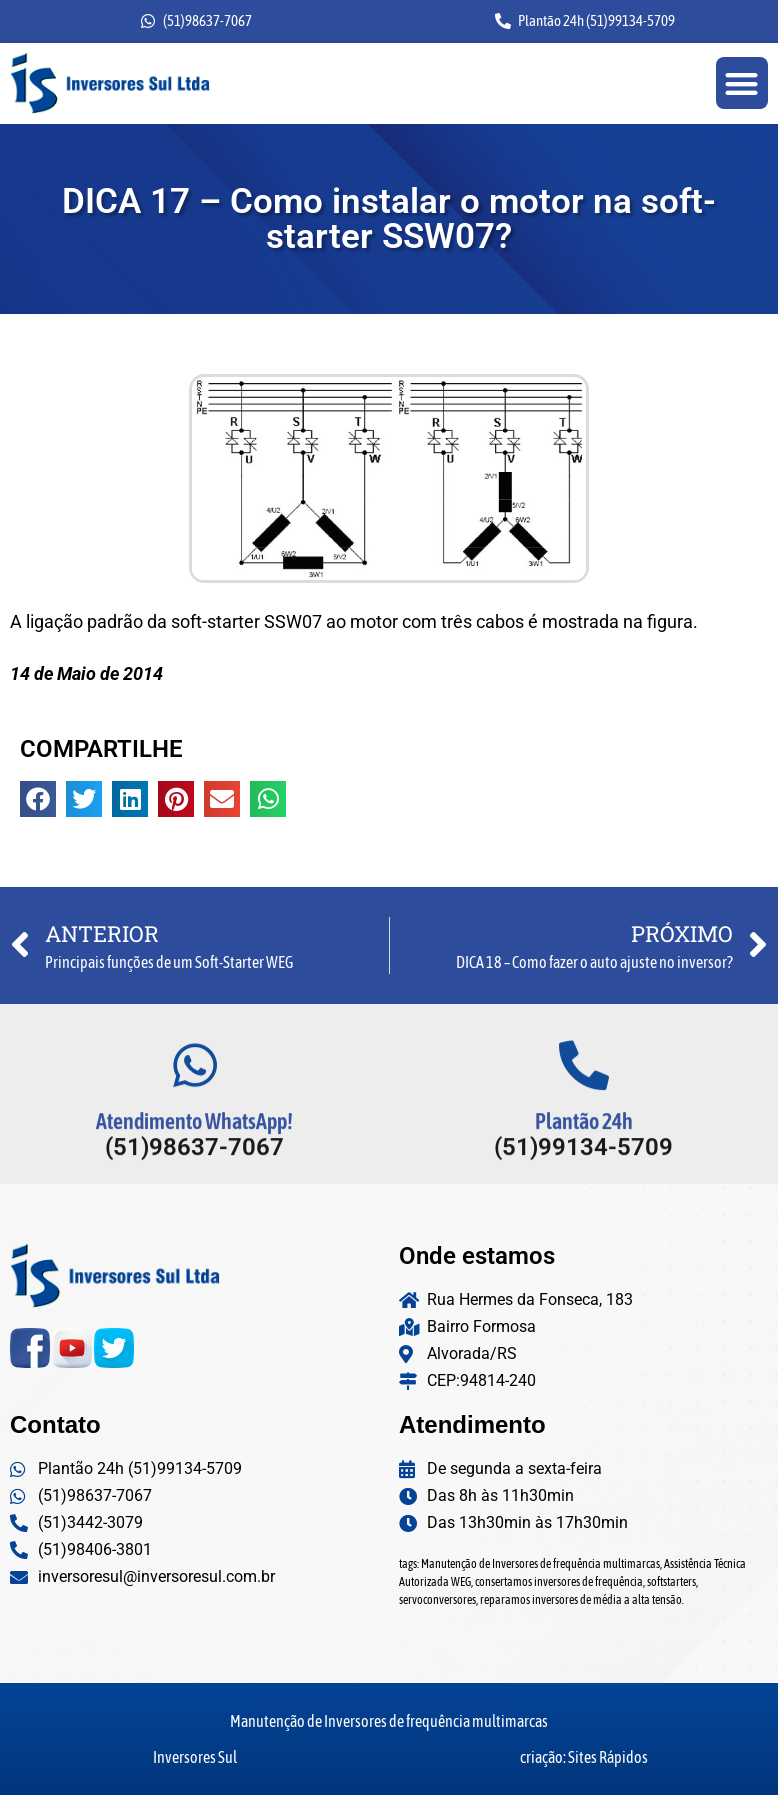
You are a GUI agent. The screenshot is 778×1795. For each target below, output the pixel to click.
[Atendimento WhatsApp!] (195, 1097)
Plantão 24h (584, 1153)
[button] (742, 83)
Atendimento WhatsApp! (194, 1153)
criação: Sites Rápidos (584, 1757)
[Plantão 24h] (584, 1097)
